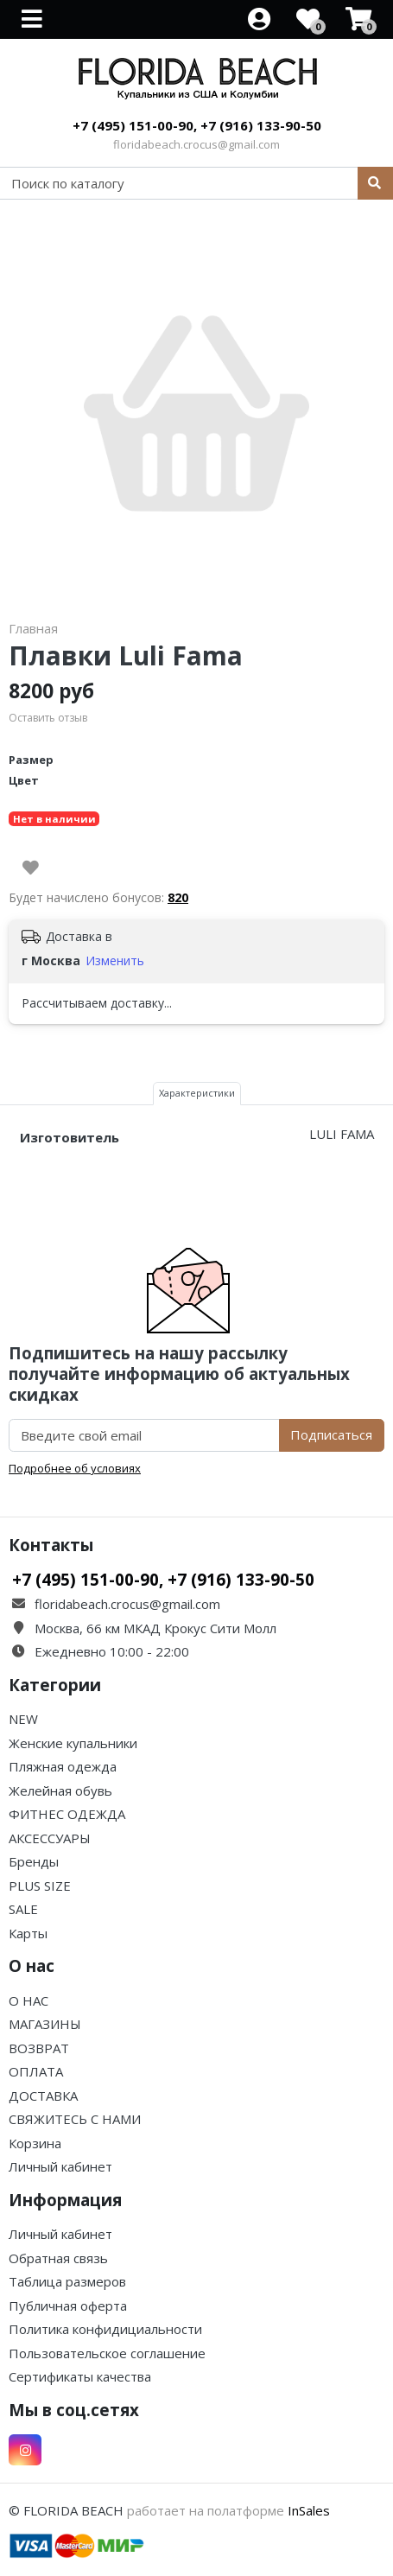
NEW (23, 1718)
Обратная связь (58, 2258)
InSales (309, 2510)
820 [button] (178, 897)
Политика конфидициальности (105, 2328)
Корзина (35, 2143)
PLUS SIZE (40, 1885)
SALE (23, 1909)
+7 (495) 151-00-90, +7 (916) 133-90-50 (197, 125)
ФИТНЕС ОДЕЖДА (67, 1813)
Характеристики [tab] (197, 1092)
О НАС (28, 2000)
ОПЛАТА (36, 2071)
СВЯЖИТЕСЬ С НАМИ (75, 2119)
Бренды (34, 1861)
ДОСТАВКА (43, 2095)
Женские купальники (73, 1743)
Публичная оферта (68, 2305)
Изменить (115, 960)
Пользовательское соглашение (107, 2353)
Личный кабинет (60, 2166)
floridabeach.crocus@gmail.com (196, 144)
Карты (28, 1933)
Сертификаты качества (80, 2376)
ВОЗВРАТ (39, 2048)
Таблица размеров (67, 2281)
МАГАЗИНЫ (45, 2023)
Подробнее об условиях (75, 1468)
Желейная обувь (60, 1790)
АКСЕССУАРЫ (50, 1838)
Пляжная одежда (63, 1766)
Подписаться (331, 1434)
